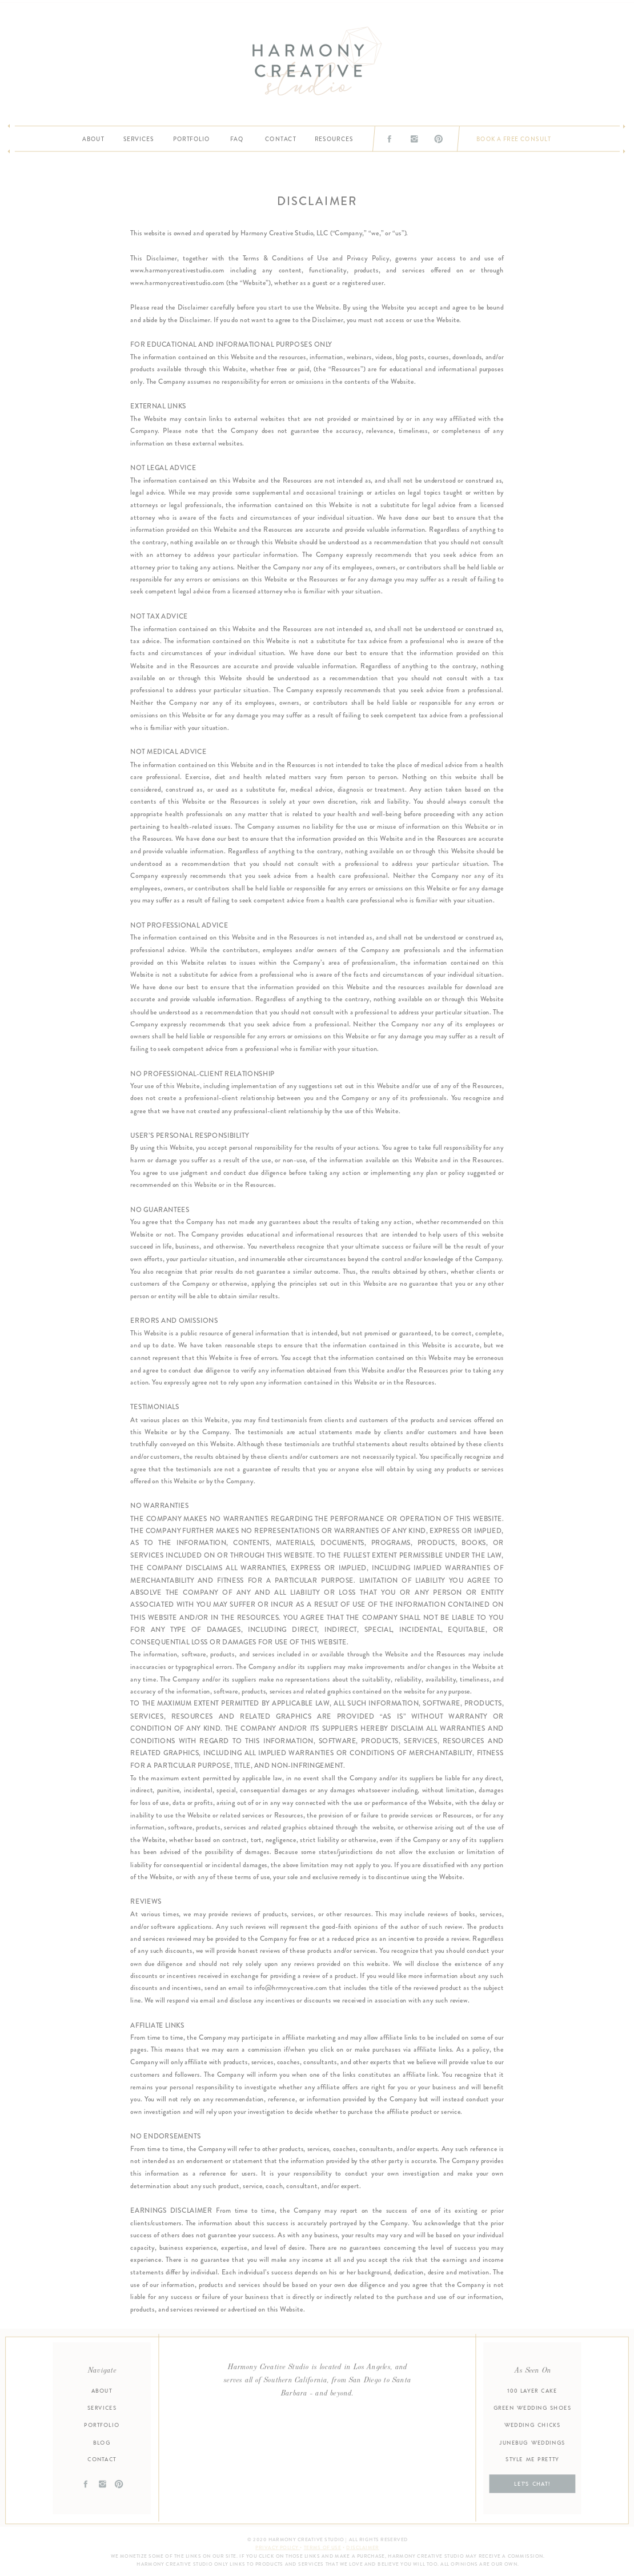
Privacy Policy (277, 2548)
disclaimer (362, 2548)
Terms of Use (323, 2548)
